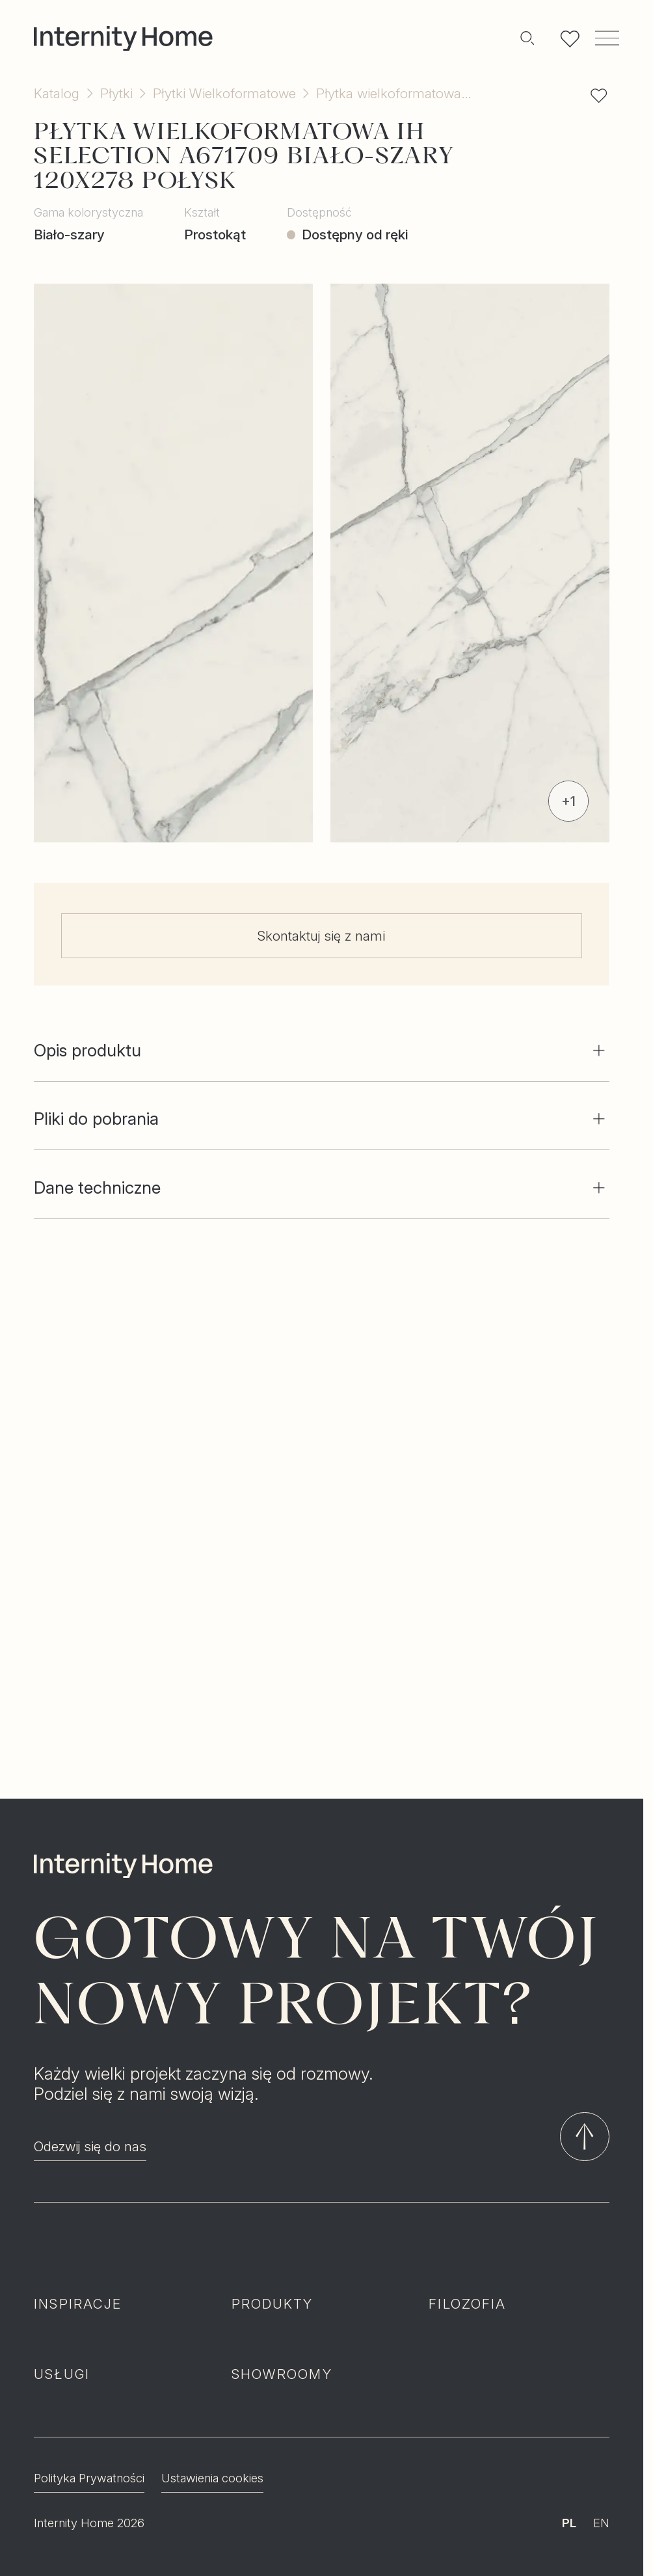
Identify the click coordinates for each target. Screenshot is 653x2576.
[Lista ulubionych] (570, 38)
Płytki (116, 93)
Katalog (56, 93)
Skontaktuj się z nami (322, 936)
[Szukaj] (527, 38)
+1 (568, 801)
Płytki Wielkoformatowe (224, 93)
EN (601, 2475)
